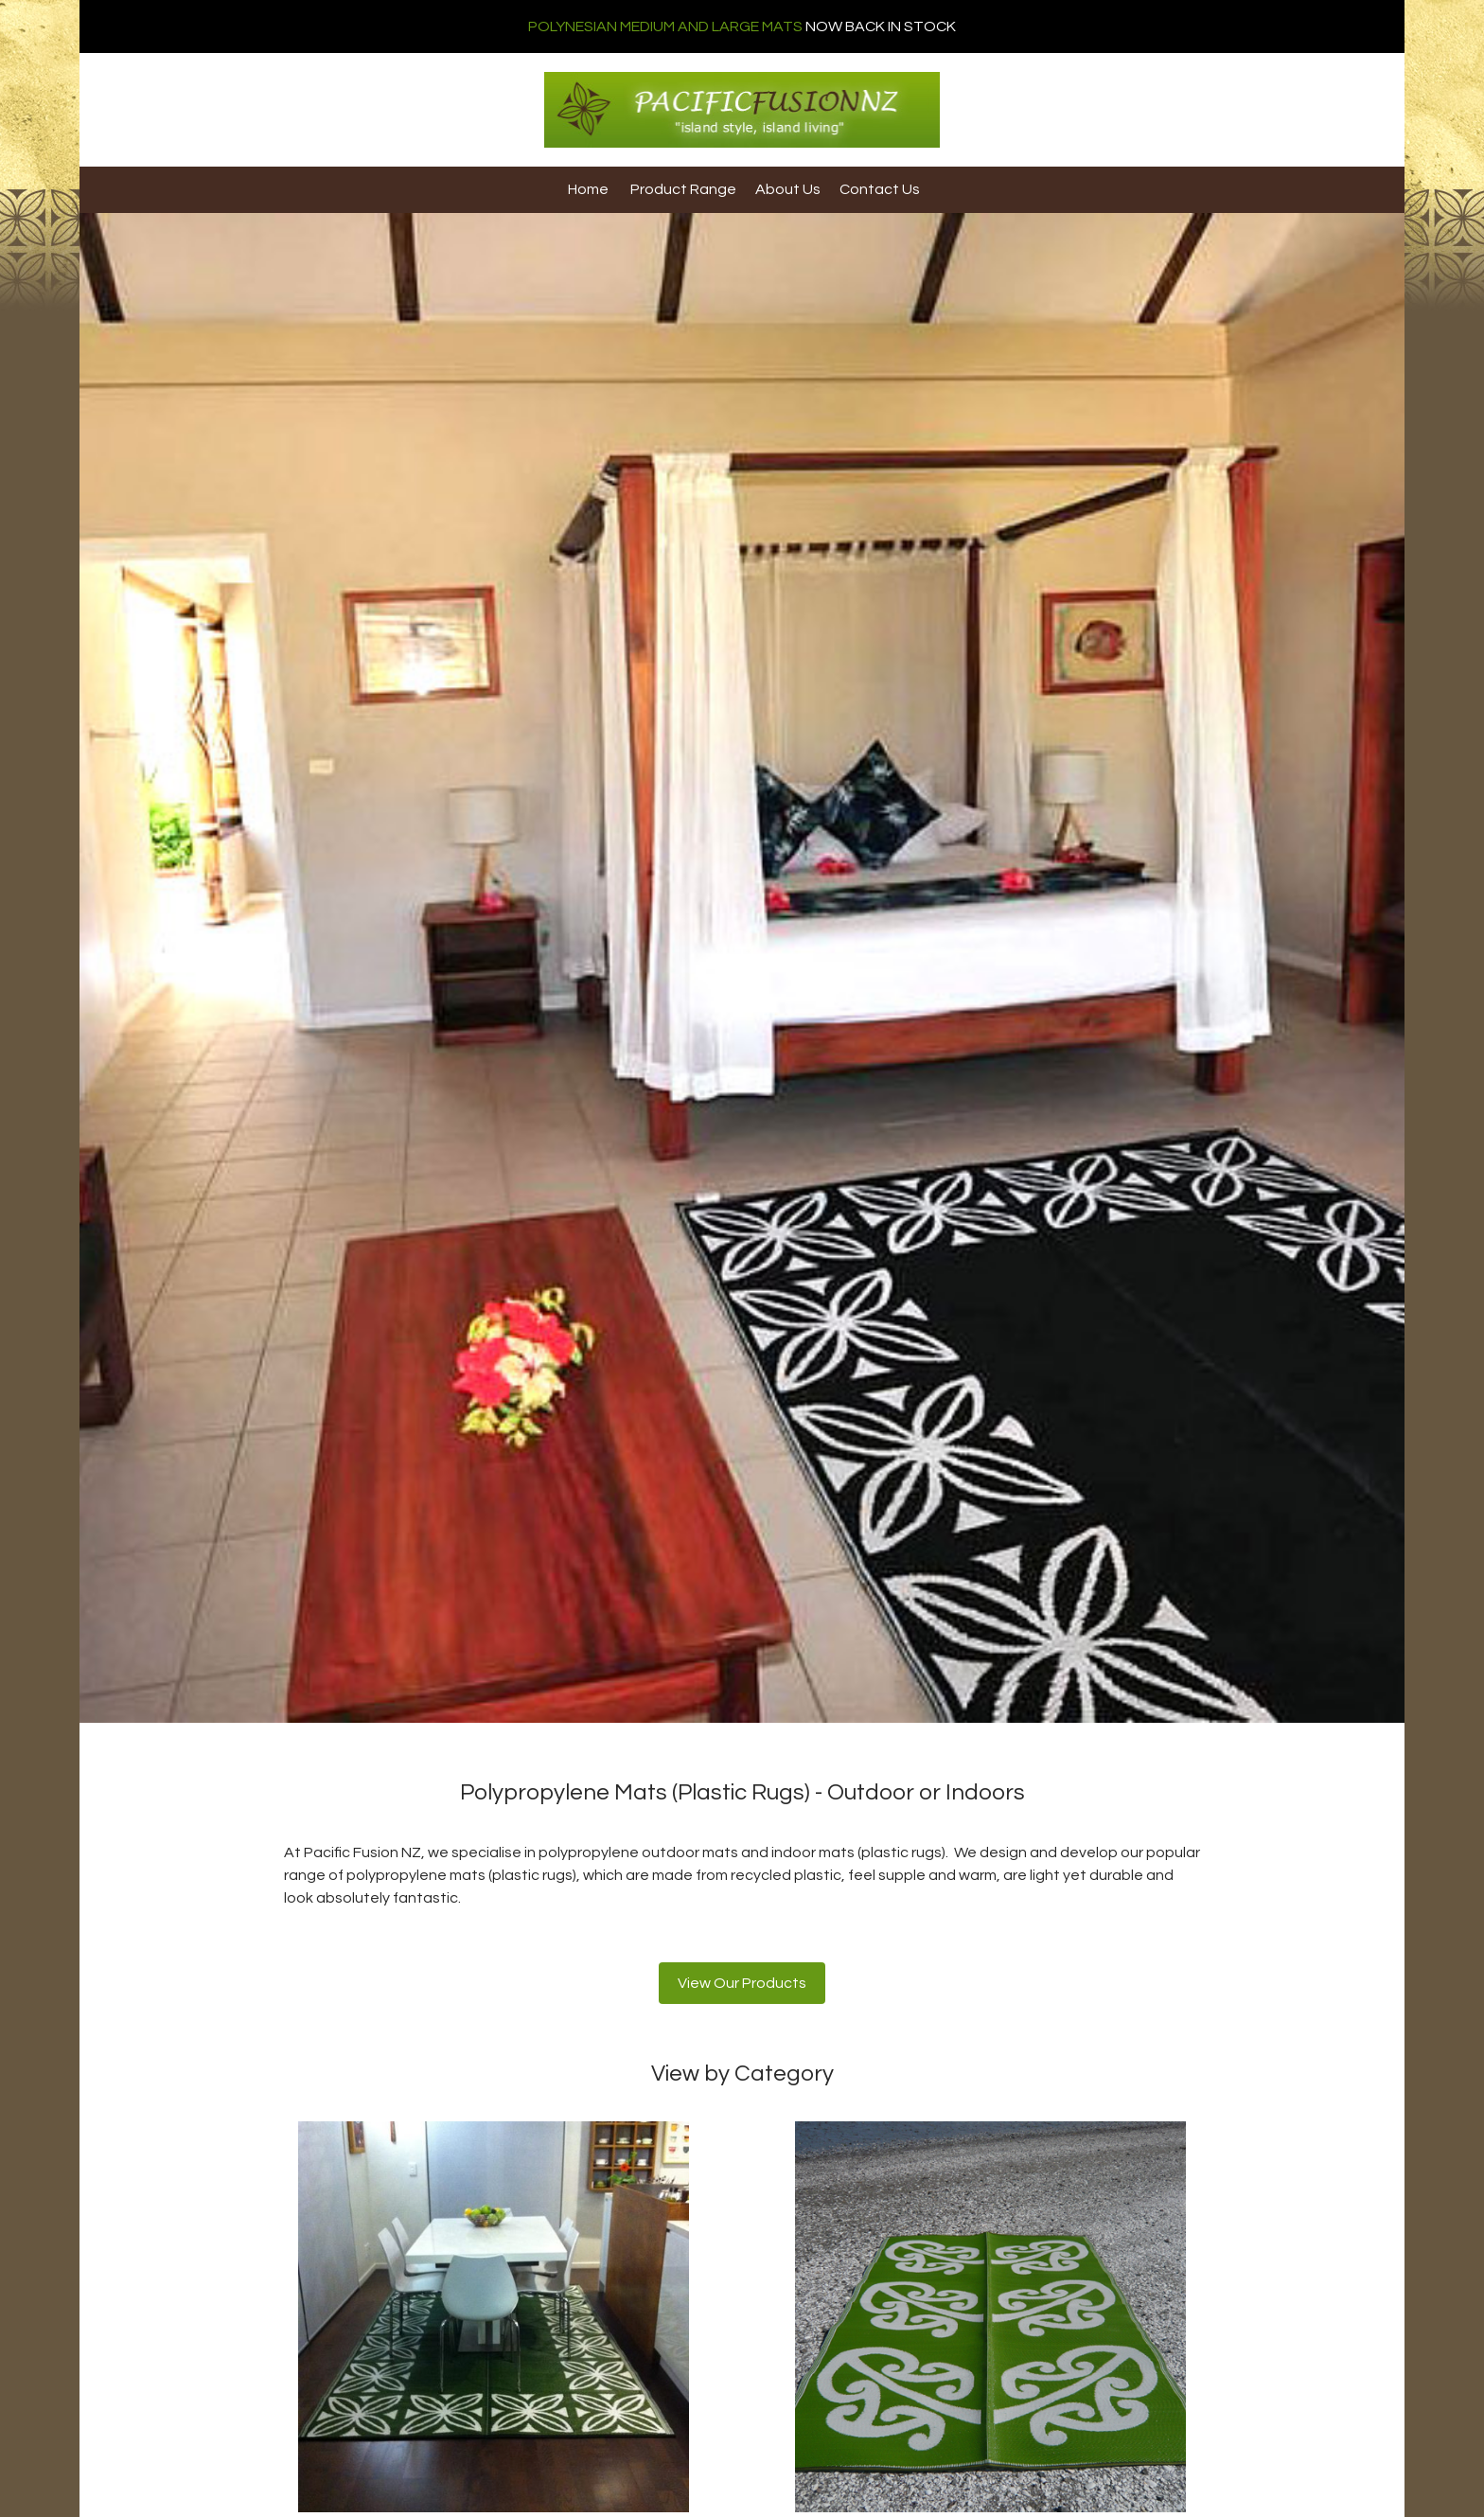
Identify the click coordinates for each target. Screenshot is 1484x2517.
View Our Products (742, 1983)
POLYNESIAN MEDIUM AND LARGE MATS (665, 26)
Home (588, 189)
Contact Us (879, 189)
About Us (788, 189)
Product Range (683, 189)
